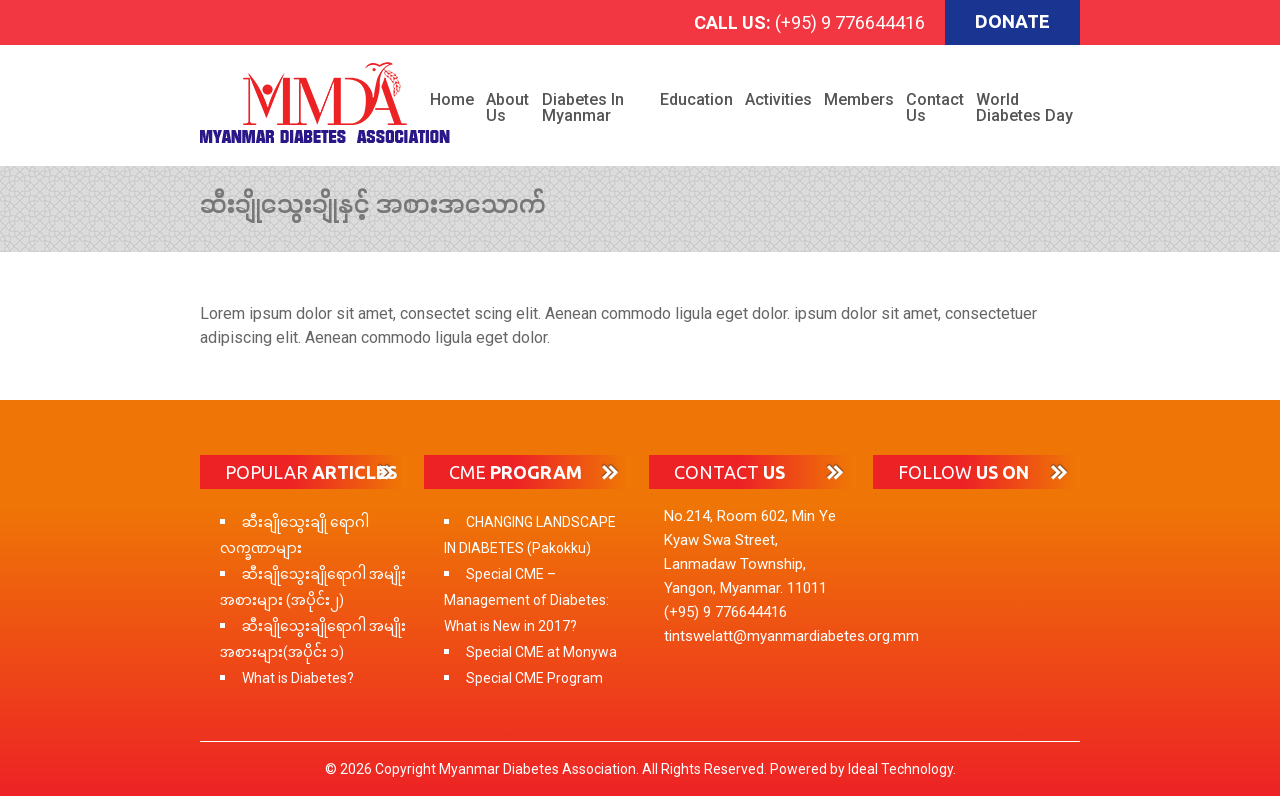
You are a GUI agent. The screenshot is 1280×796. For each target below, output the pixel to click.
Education (696, 99)
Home (452, 99)
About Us (507, 107)
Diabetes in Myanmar (583, 107)
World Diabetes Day (1024, 107)
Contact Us (935, 107)
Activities (778, 99)
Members (859, 99)
